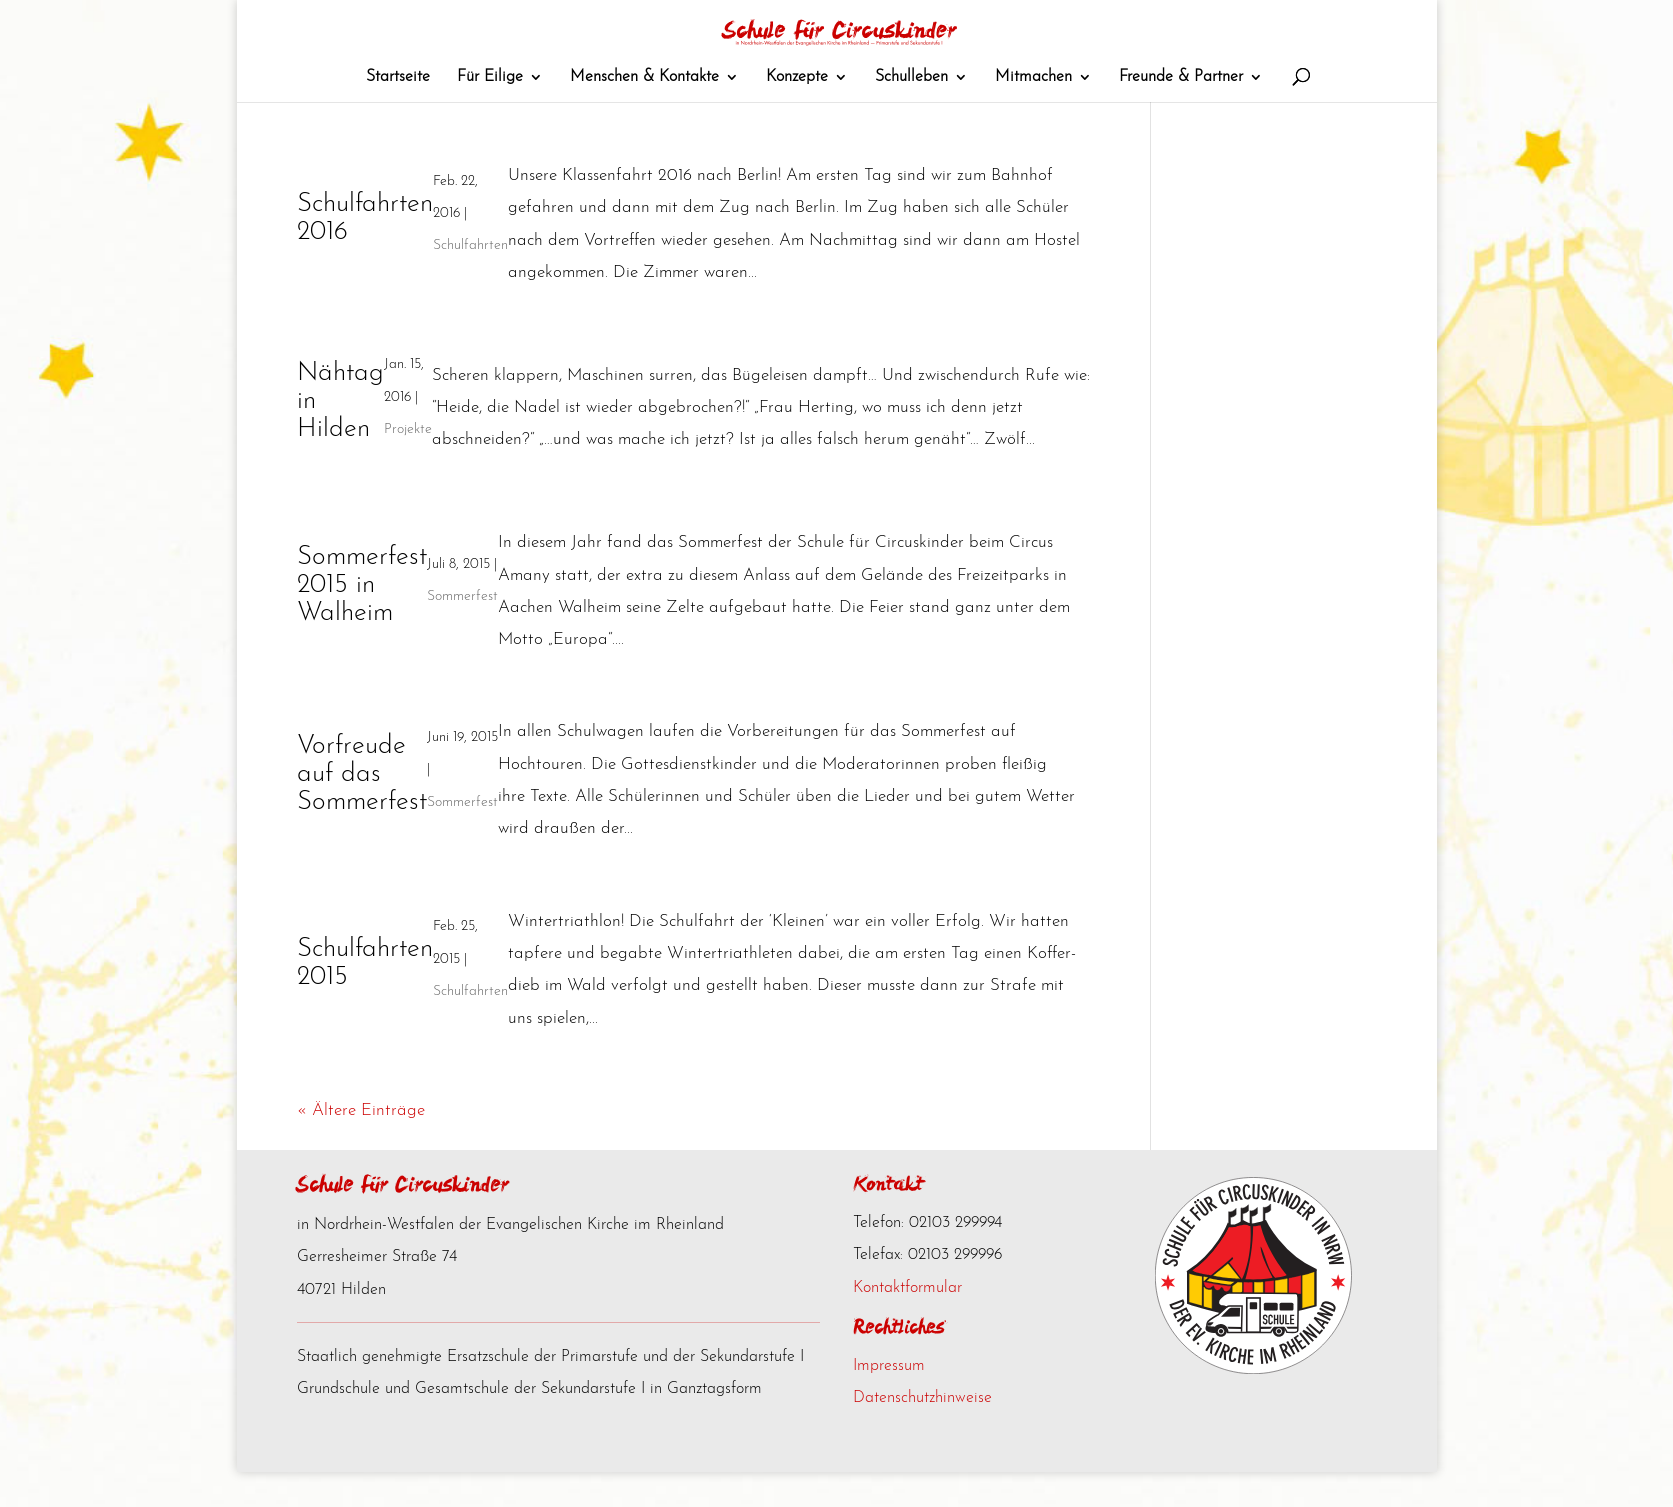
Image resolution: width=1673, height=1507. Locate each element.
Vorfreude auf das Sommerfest (362, 809)
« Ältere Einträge (361, 1145)
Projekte (408, 464)
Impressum (889, 1401)
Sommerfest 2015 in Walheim (362, 620)
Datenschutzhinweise (922, 1433)
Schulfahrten (470, 280)
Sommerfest (462, 631)
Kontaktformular (907, 1323)
